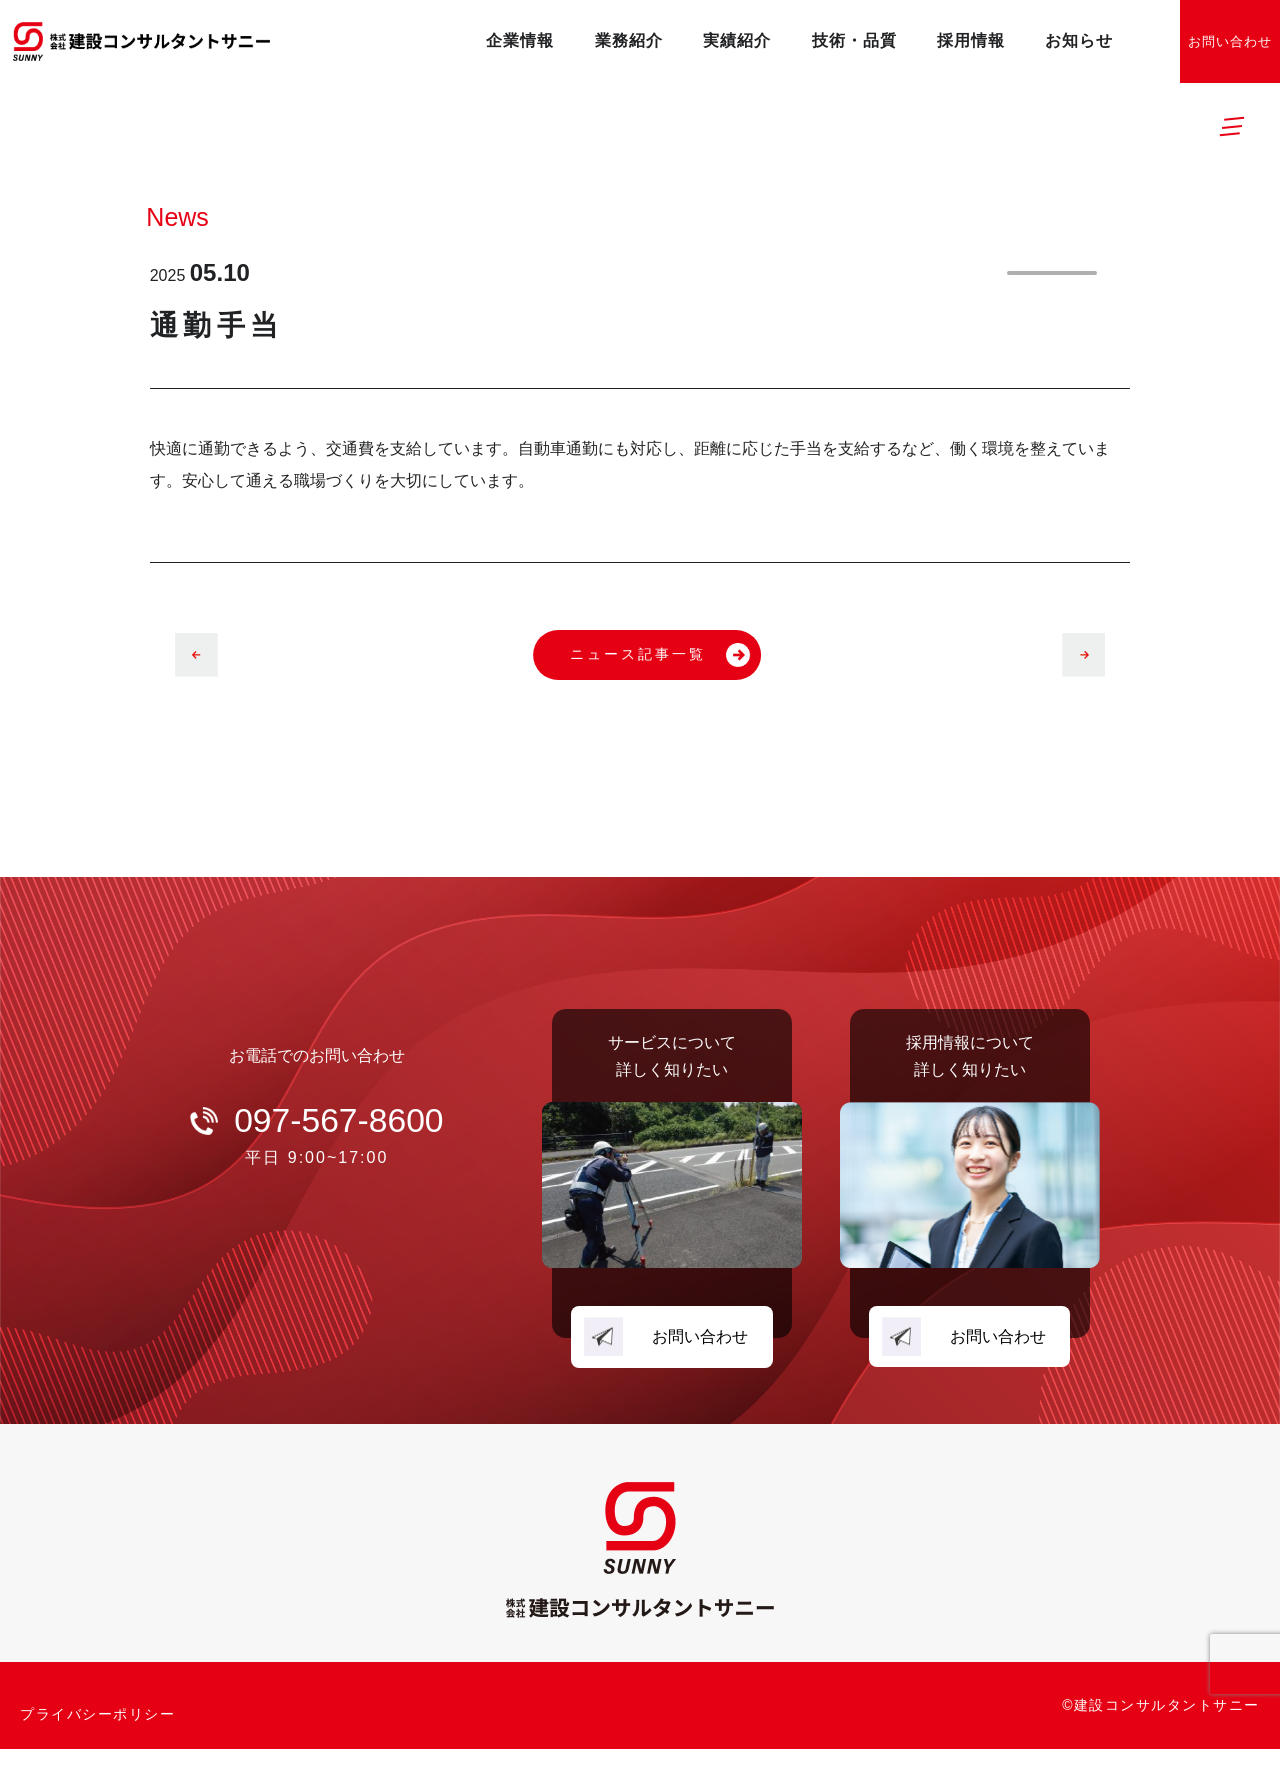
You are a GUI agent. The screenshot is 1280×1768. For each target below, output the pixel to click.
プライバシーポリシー (97, 1724)
